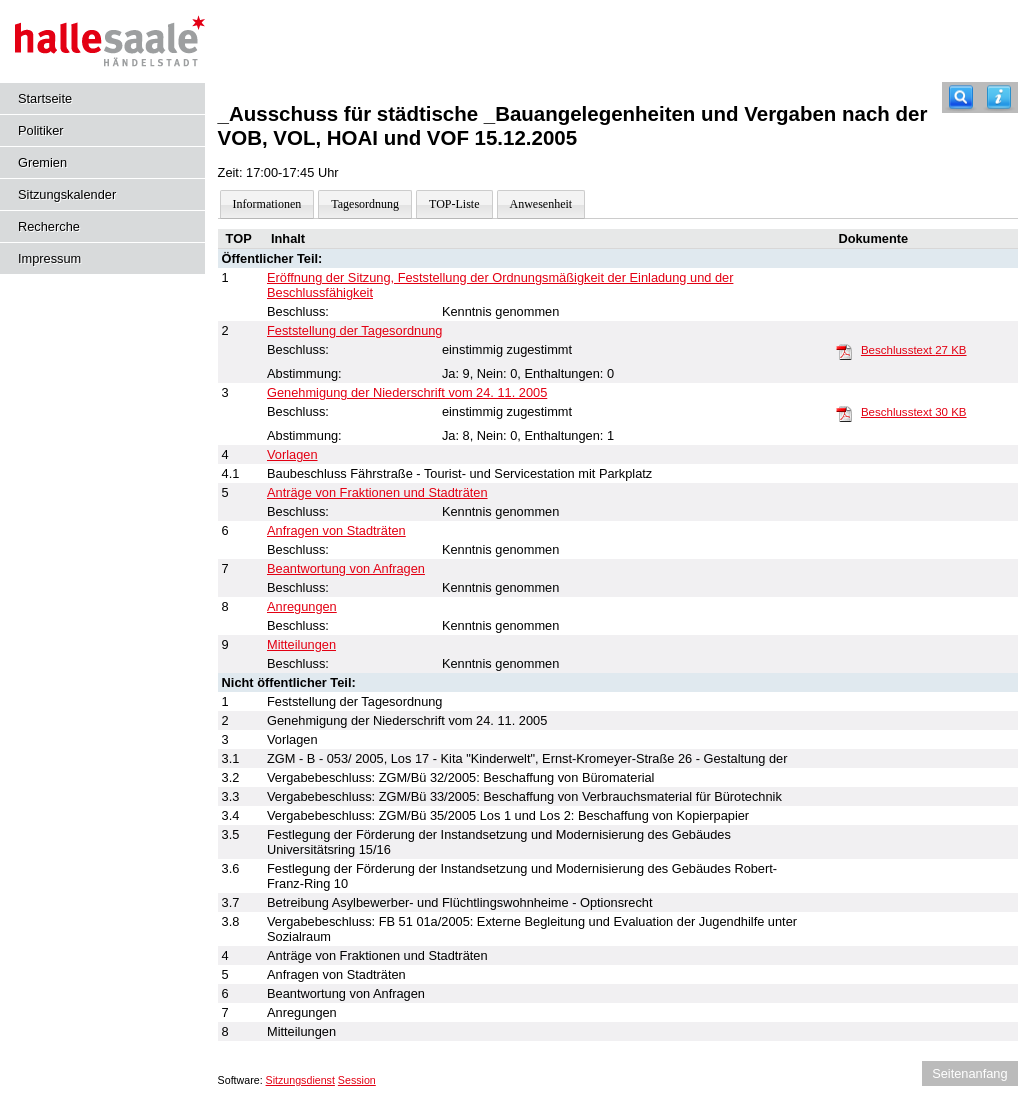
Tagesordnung (365, 204)
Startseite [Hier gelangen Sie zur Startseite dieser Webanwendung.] (45, 98)
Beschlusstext (914, 350)
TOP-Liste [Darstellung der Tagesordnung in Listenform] (454, 204)
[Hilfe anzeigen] (999, 97)
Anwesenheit (541, 204)
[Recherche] (961, 97)
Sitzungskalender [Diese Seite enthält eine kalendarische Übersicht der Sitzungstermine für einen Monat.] (67, 194)
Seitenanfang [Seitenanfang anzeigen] (969, 1073)
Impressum (49, 258)
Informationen (267, 204)
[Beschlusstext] (844, 351)
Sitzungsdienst (300, 1080)
